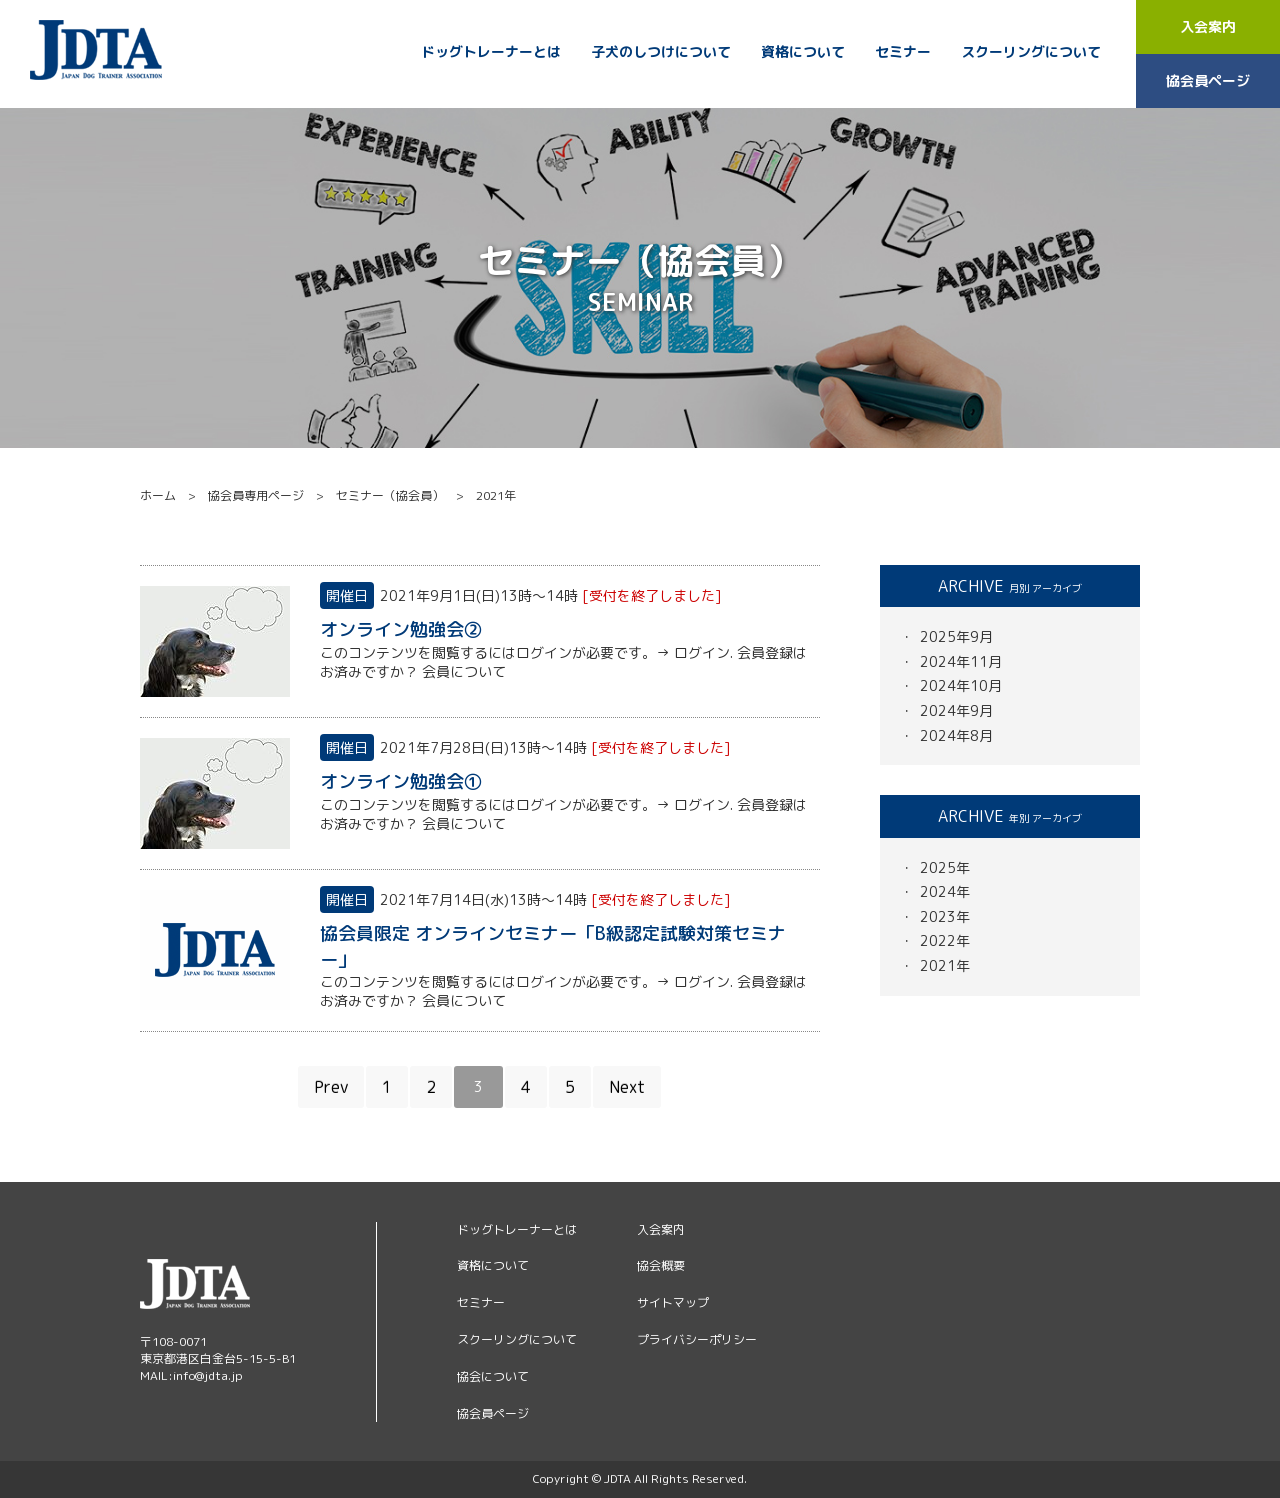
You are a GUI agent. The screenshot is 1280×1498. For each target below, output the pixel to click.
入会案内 (1208, 26)
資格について (803, 52)
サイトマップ (673, 1302)
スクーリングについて (1031, 52)
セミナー (903, 52)
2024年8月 (956, 735)
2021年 (945, 965)
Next (627, 1087)
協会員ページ (1208, 80)
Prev (331, 1087)
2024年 (945, 891)
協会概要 (661, 1265)
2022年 (945, 940)
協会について (493, 1376)
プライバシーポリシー (697, 1339)
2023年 (945, 916)
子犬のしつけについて (661, 52)
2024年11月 (961, 661)
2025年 (945, 867)
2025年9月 (956, 636)
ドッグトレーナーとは (491, 52)
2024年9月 (956, 710)
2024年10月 (961, 685)
